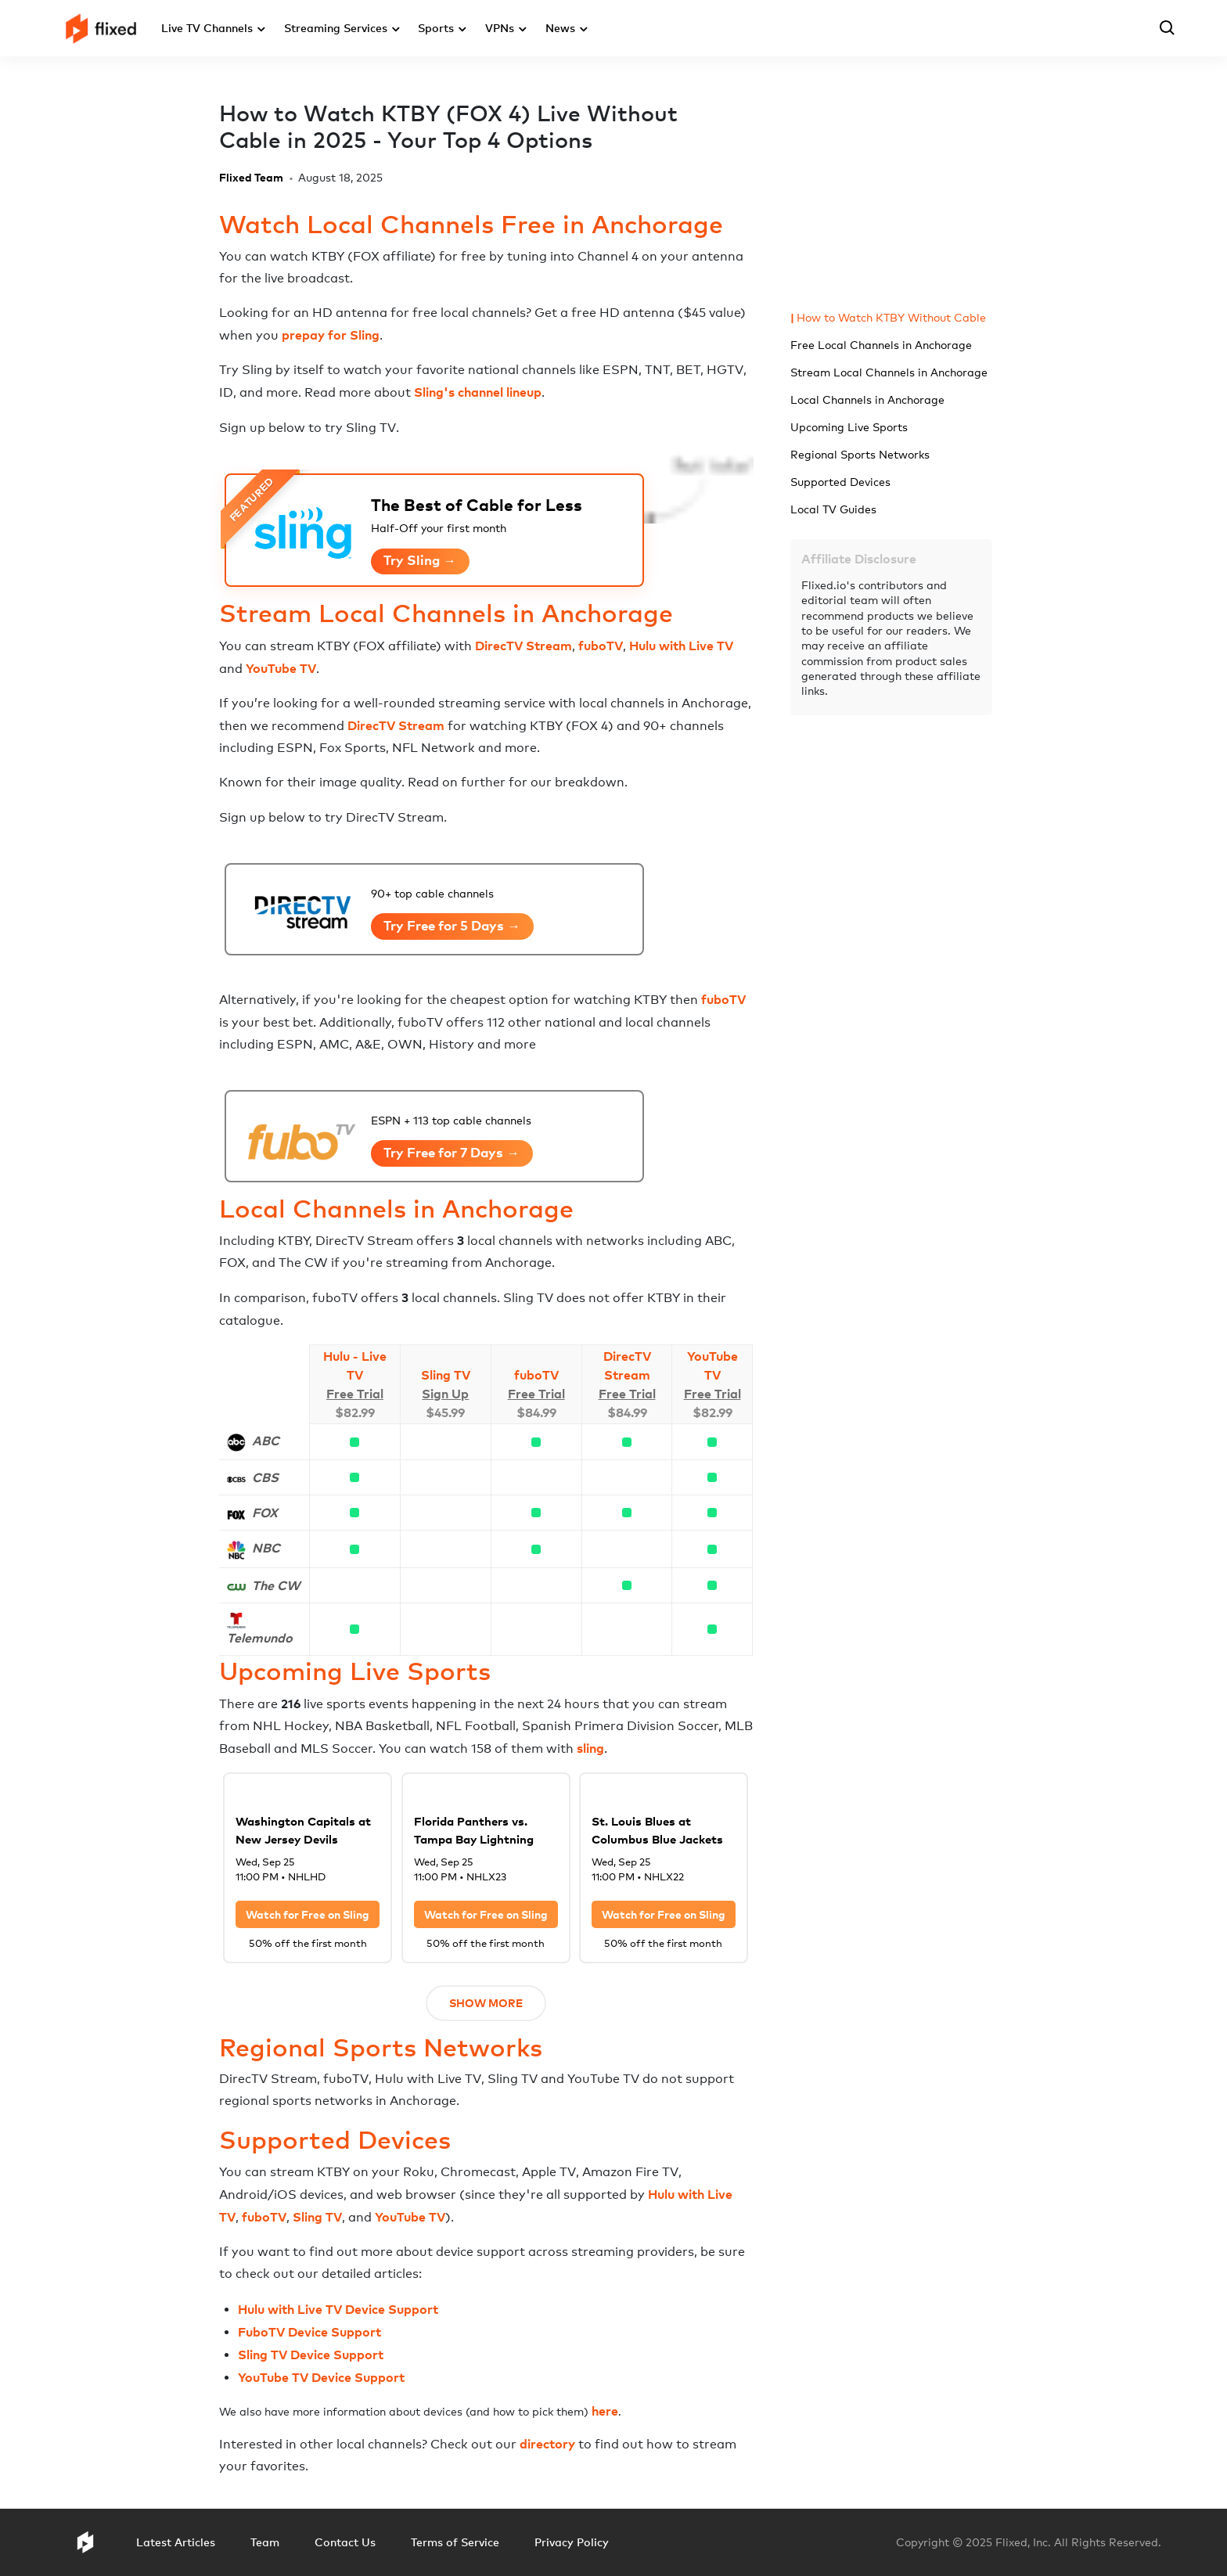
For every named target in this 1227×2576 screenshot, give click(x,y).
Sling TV (445, 1375)
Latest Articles (175, 2542)
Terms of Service (455, 2542)
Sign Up (445, 1393)
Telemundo (260, 1638)
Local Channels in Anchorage (867, 399)
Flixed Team (251, 177)
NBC (266, 1548)
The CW (276, 1585)
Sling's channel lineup (478, 392)
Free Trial (354, 1393)
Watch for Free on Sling (307, 1914)
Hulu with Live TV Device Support (338, 2309)
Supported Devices (840, 481)
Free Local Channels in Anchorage (881, 344)
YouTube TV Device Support (321, 2377)
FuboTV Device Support (309, 2332)
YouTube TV (281, 668)
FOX (265, 1512)
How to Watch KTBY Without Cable (891, 317)
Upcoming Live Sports (849, 427)
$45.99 (445, 1412)
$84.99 (536, 1412)
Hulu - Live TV (355, 1365)
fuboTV (600, 645)
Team (264, 2542)
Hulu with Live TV (681, 645)
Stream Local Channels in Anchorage (889, 372)
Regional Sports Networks (860, 454)
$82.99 (355, 1412)
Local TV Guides (833, 509)
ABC (265, 1440)
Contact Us (345, 2542)
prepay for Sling (331, 335)
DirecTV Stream (523, 645)
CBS (265, 1477)
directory (547, 2444)
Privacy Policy (571, 2542)
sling (590, 1748)
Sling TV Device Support (310, 2354)
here (605, 2411)
